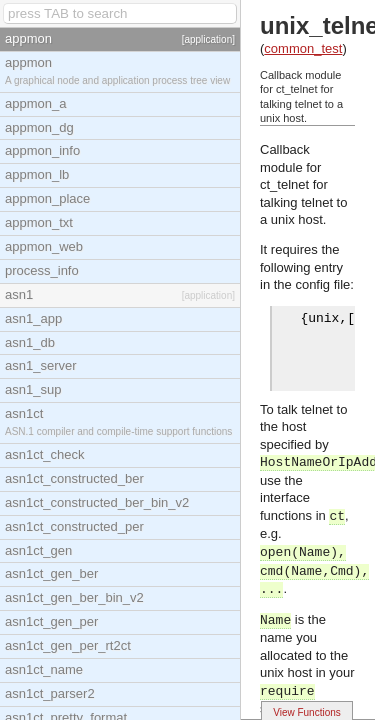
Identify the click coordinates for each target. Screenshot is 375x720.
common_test (303, 48)
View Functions (307, 712)
